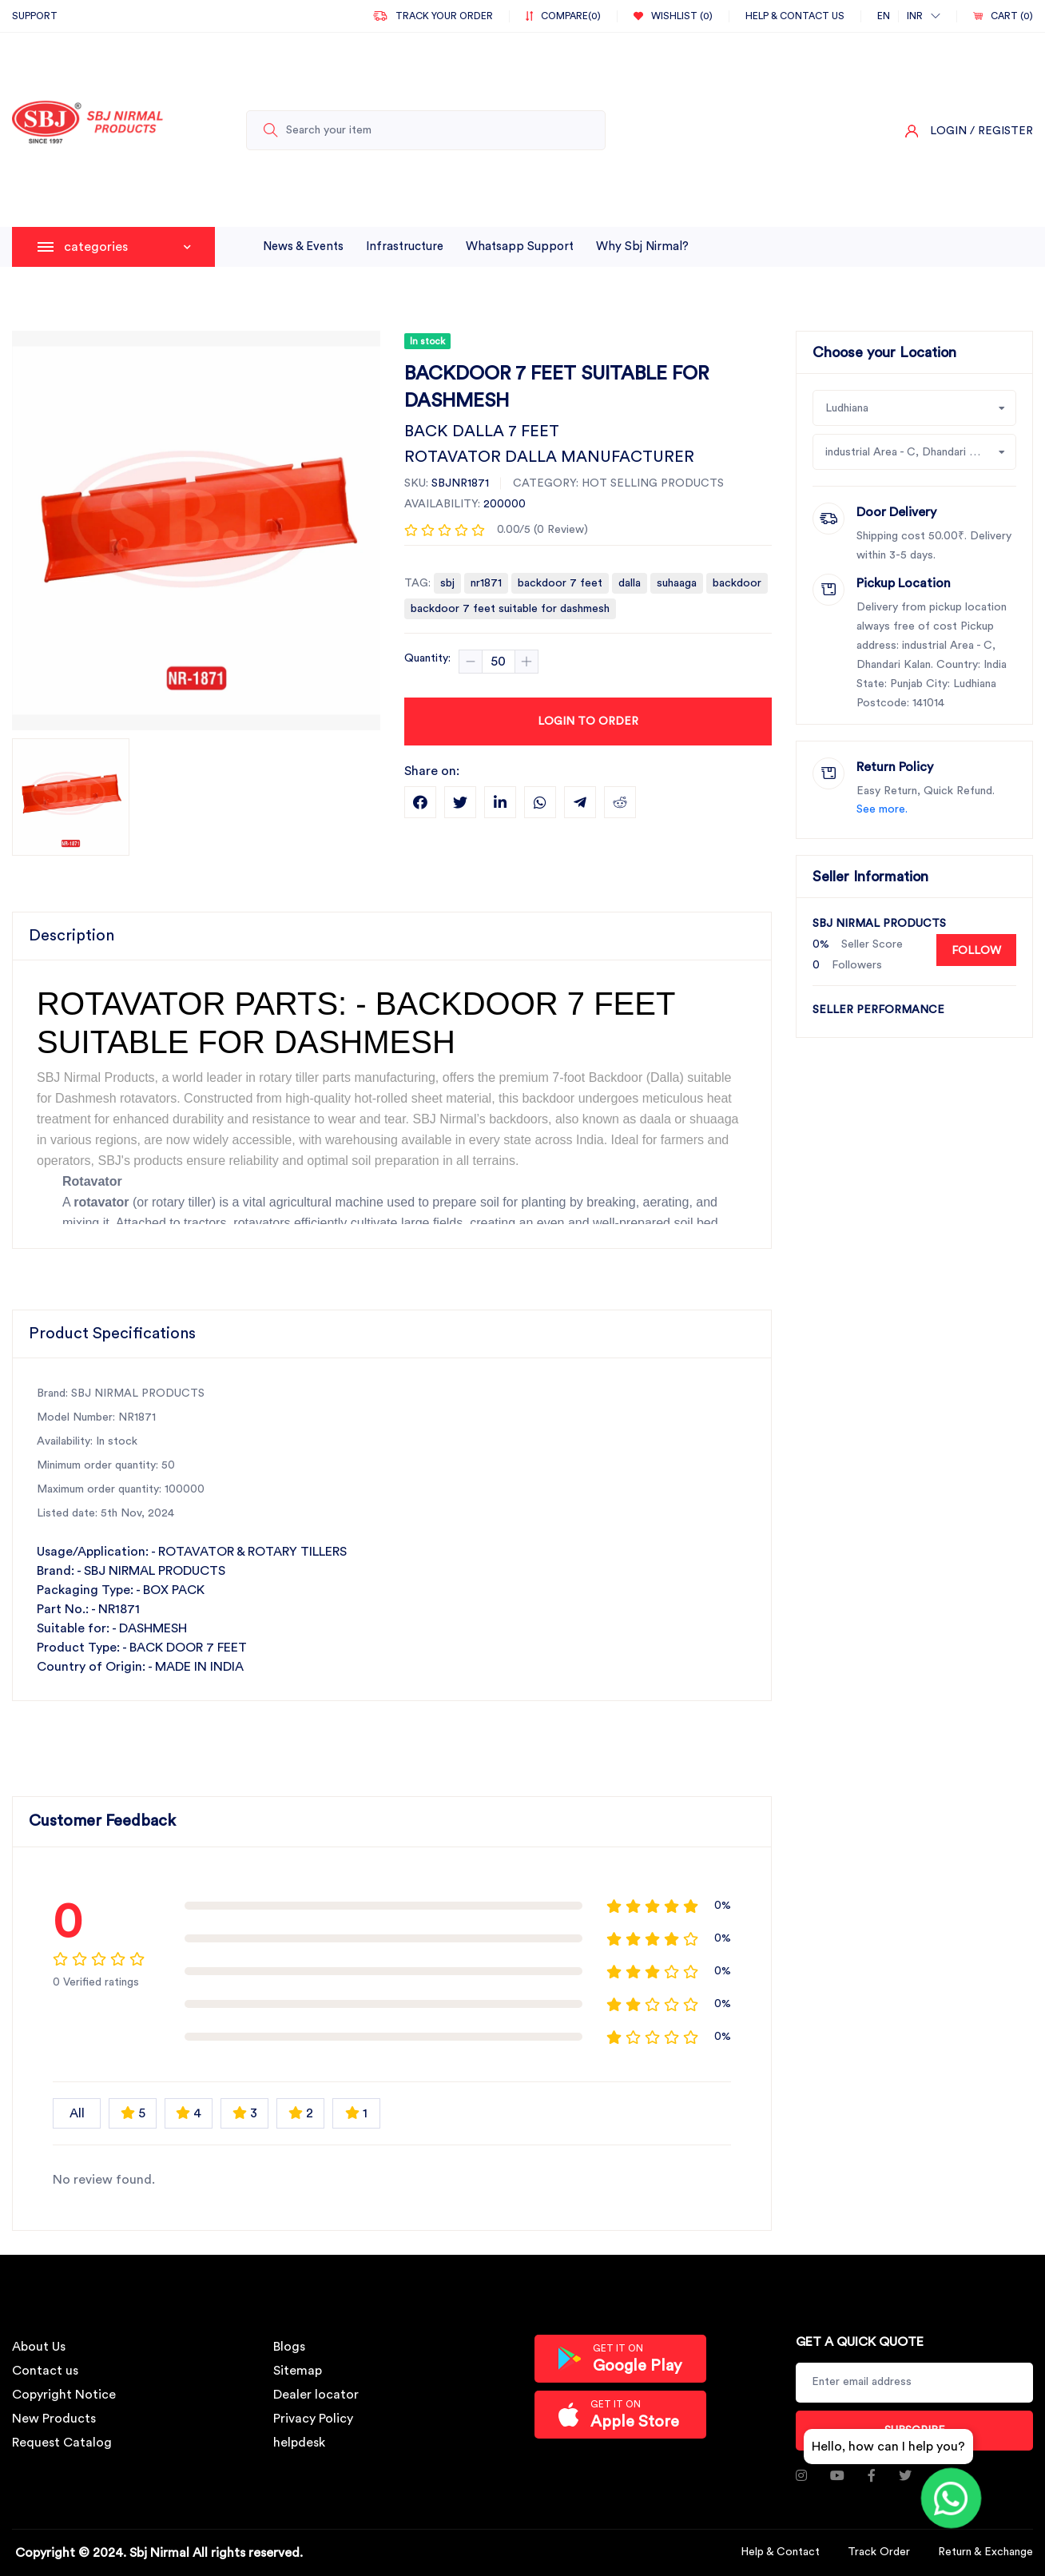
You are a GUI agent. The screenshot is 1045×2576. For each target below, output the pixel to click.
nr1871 (486, 583)
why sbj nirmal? (642, 246)
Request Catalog (62, 2442)
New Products (54, 2418)
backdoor (737, 583)
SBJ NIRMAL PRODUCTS (879, 923)
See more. (882, 809)
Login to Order (588, 721)
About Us (39, 2346)
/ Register (1001, 131)
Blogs (289, 2346)
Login (948, 131)
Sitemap (297, 2370)
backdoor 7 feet (560, 583)
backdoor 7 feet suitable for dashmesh (510, 608)
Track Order (879, 2552)
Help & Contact (780, 2552)
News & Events (303, 246)
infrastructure (404, 246)
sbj (447, 583)
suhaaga (677, 583)
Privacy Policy (313, 2418)
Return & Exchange (985, 2552)
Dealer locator (316, 2394)
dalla (629, 583)
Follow (976, 950)
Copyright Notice (64, 2394)
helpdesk (299, 2442)
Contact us (45, 2370)
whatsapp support (520, 246)
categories (127, 247)
